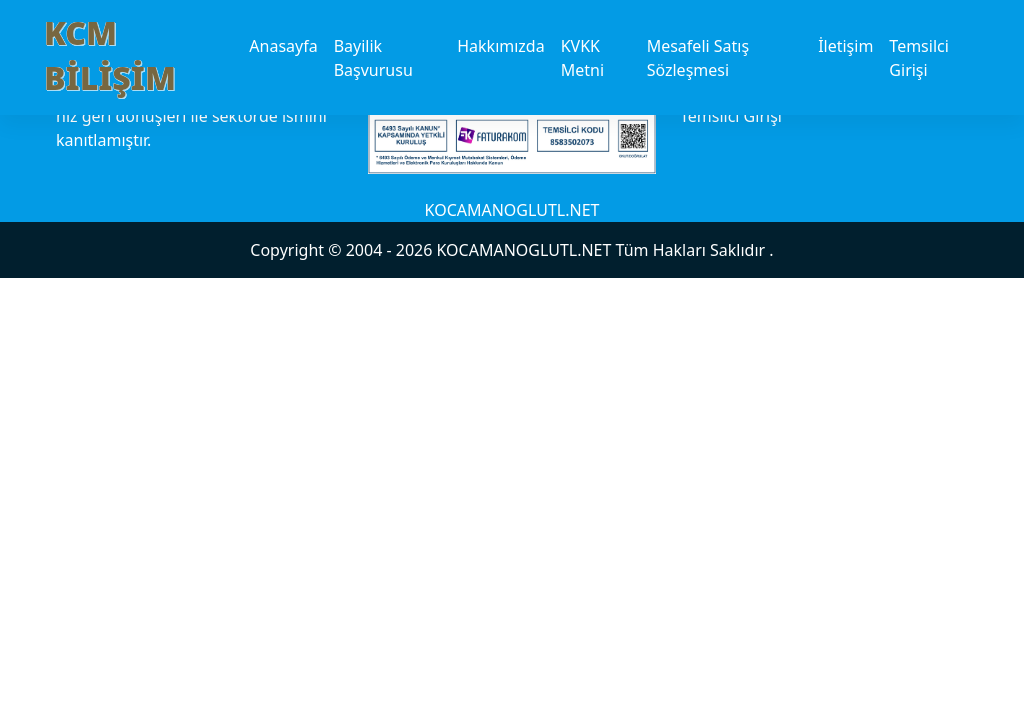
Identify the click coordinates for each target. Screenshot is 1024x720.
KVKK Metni (582, 58)
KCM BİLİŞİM (110, 55)
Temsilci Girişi (919, 58)
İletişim (845, 46)
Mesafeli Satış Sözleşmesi (698, 58)
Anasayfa (283, 46)
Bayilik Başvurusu (373, 58)
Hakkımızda (500, 46)
